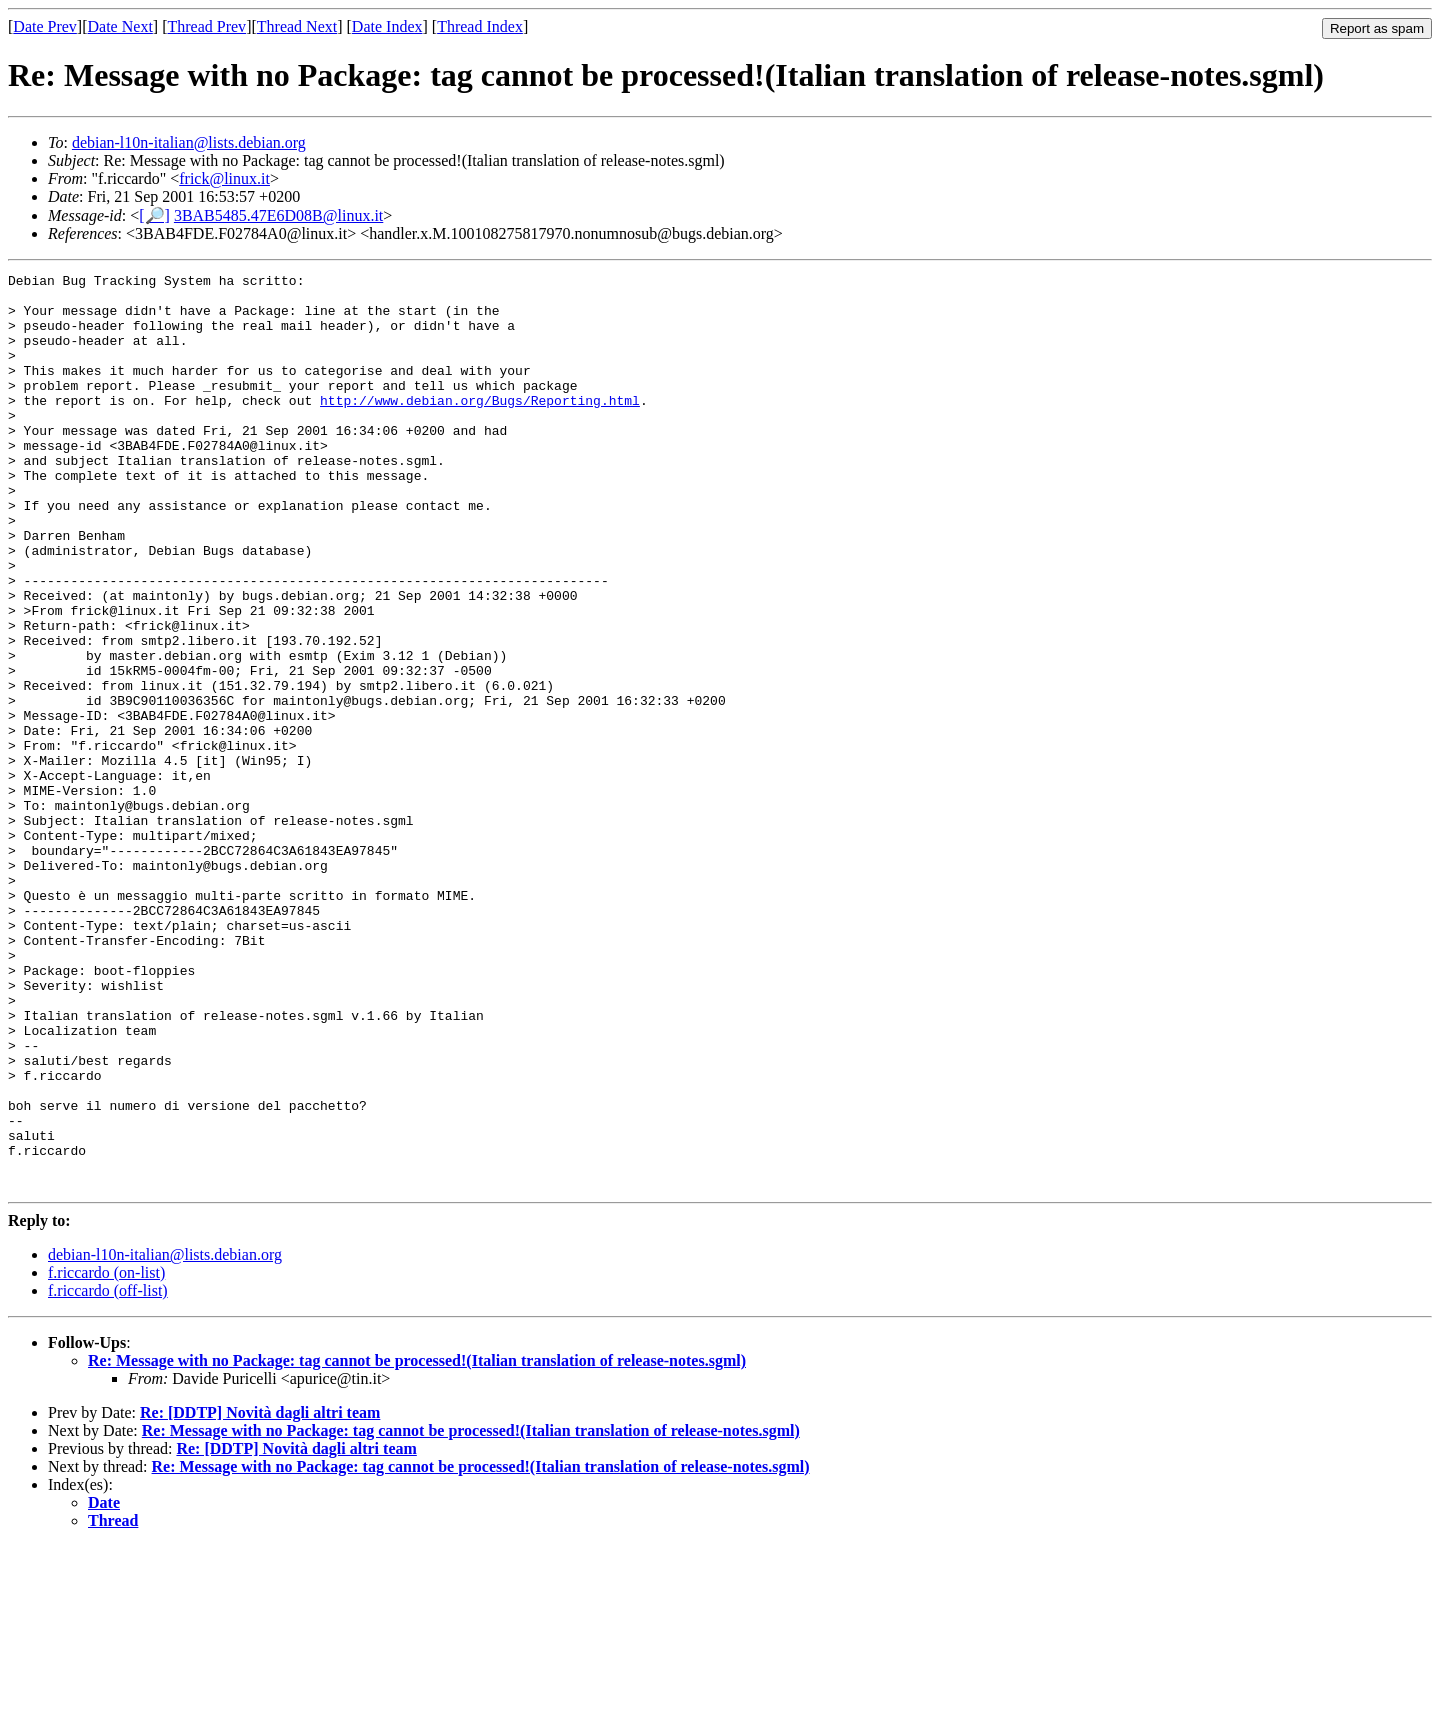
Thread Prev (206, 26)
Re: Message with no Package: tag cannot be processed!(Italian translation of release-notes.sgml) (417, 1543)
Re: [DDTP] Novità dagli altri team (260, 1595)
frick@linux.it (224, 178)
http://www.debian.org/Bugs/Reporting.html (480, 427)
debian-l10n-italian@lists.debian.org (189, 142)
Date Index (387, 26)
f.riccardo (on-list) (106, 1455)
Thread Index (480, 26)
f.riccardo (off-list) (108, 1473)
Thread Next (297, 26)
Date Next (120, 26)
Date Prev (45, 26)
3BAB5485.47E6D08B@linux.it (278, 215)
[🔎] (154, 215)
